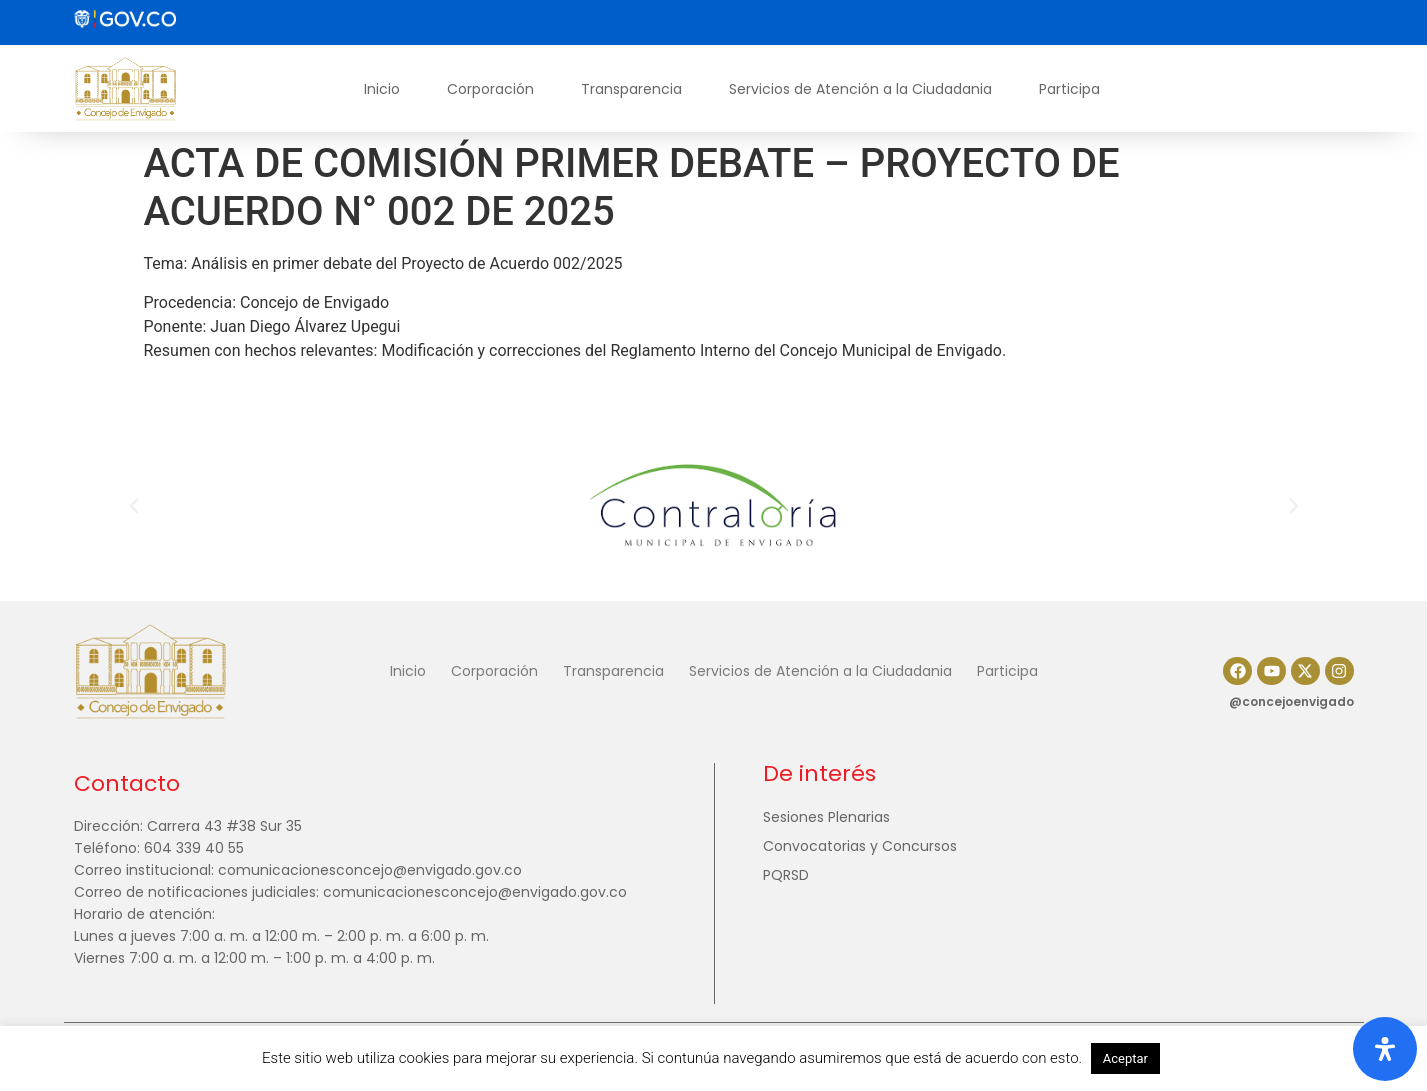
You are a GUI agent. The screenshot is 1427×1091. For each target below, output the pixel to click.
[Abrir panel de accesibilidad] (1385, 1049)
